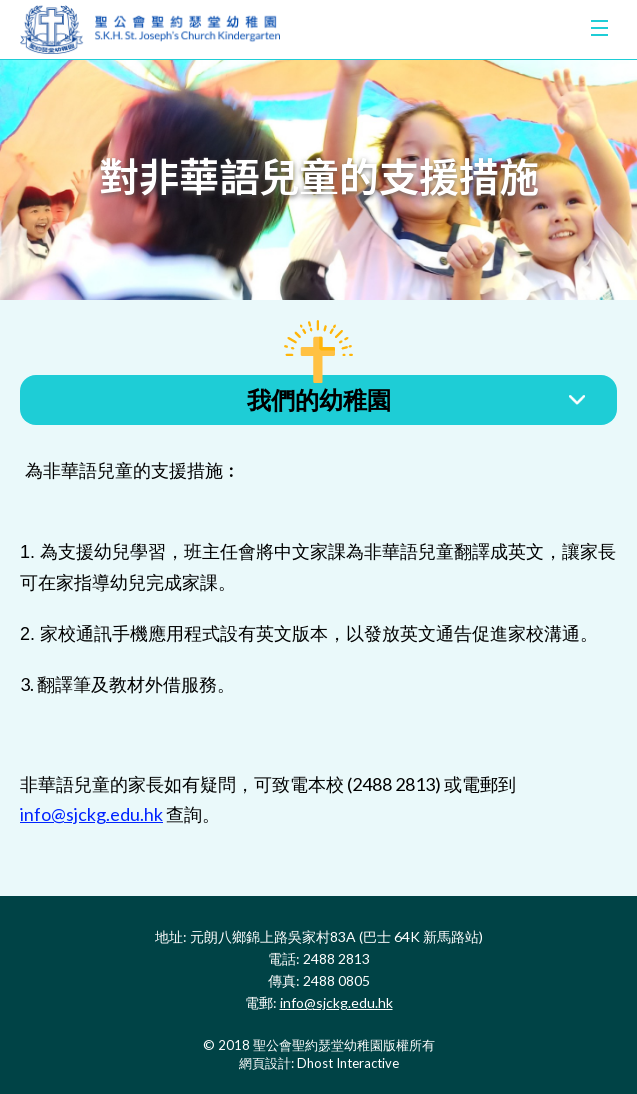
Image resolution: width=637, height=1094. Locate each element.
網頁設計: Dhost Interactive (319, 1063)
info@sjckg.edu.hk (91, 814)
